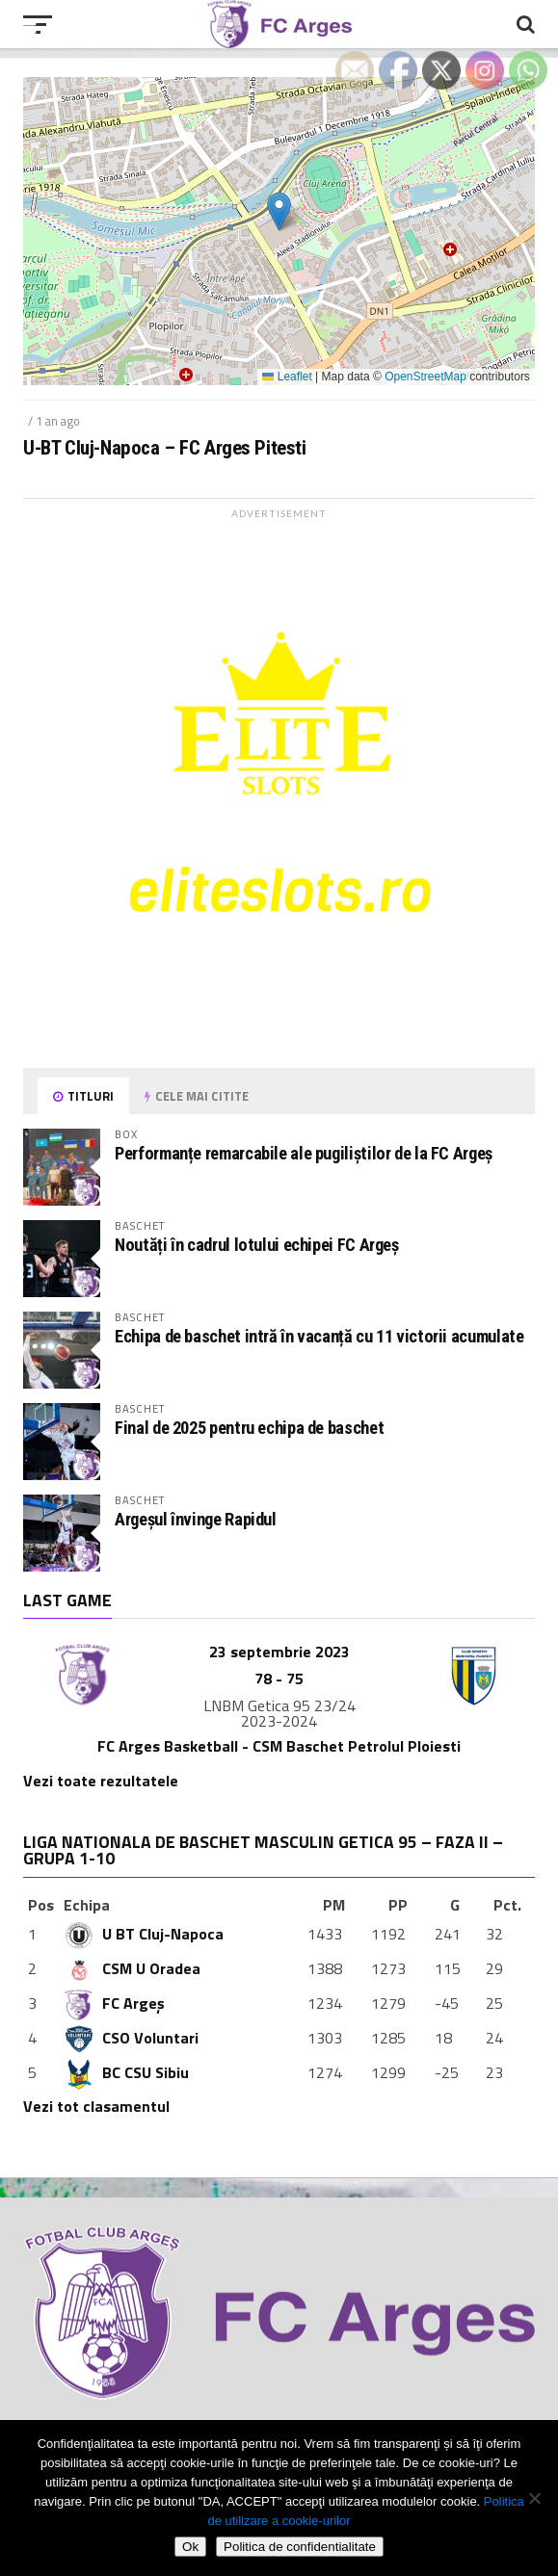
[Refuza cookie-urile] (534, 2498)
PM (334, 1904)
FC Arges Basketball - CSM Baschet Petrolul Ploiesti (279, 1745)
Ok (190, 2546)
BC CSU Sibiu (126, 2072)
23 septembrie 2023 (279, 1651)
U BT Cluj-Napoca (144, 1933)
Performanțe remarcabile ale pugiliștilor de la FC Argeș (303, 1153)
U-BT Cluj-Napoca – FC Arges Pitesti (164, 448)
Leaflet (286, 376)
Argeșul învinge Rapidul (196, 1519)
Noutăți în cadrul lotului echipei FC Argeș (257, 1245)
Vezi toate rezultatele (100, 1780)
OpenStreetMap (425, 376)
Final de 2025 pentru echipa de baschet (249, 1428)
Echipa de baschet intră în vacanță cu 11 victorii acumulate (319, 1336)
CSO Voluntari (131, 2037)
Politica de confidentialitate (300, 2546)
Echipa (87, 1904)
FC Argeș (114, 2003)
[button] (279, 211)
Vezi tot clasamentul (96, 2106)
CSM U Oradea (132, 1968)
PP (398, 1904)
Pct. (507, 1904)
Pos (41, 1904)
